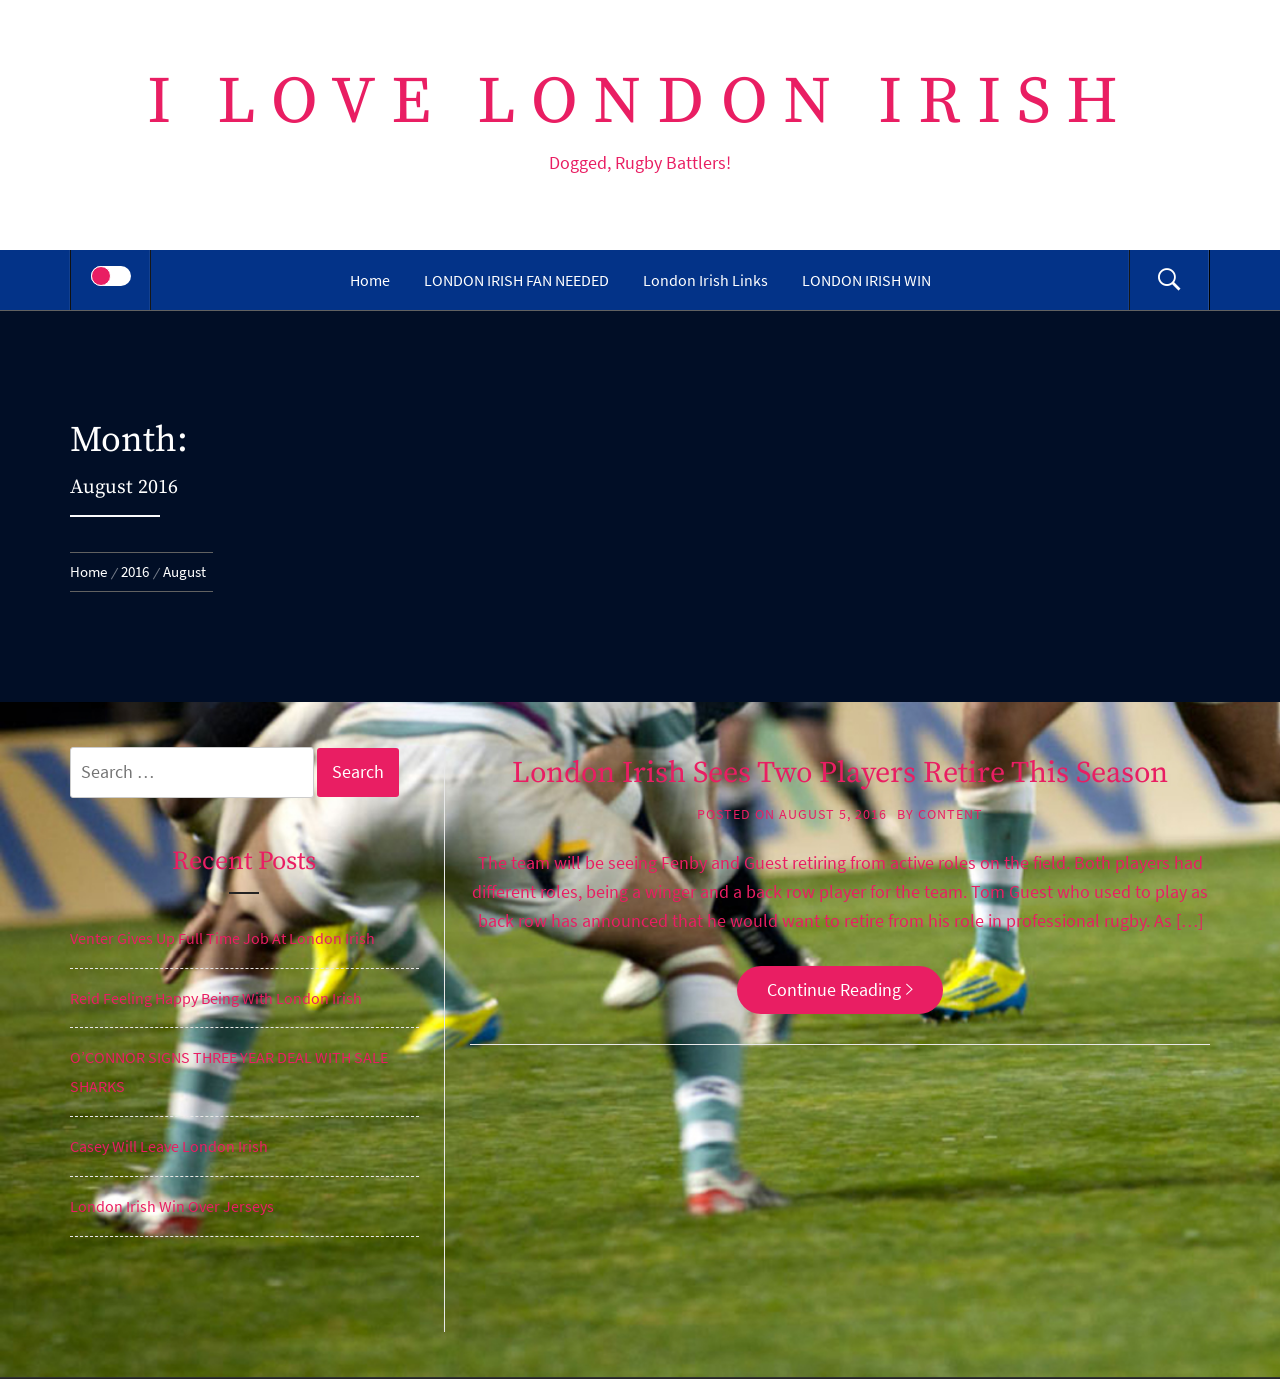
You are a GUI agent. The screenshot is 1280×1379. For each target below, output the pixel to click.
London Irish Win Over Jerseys (172, 1206)
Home (370, 280)
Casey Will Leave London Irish (169, 1146)
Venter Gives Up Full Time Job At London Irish (222, 938)
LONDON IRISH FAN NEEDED (516, 280)
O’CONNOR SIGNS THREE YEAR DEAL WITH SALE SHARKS (229, 1071)
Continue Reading (840, 989)
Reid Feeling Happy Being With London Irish (216, 998)
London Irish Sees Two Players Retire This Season (840, 773)
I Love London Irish (640, 102)
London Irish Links (705, 280)
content (950, 814)
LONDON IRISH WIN (866, 280)
